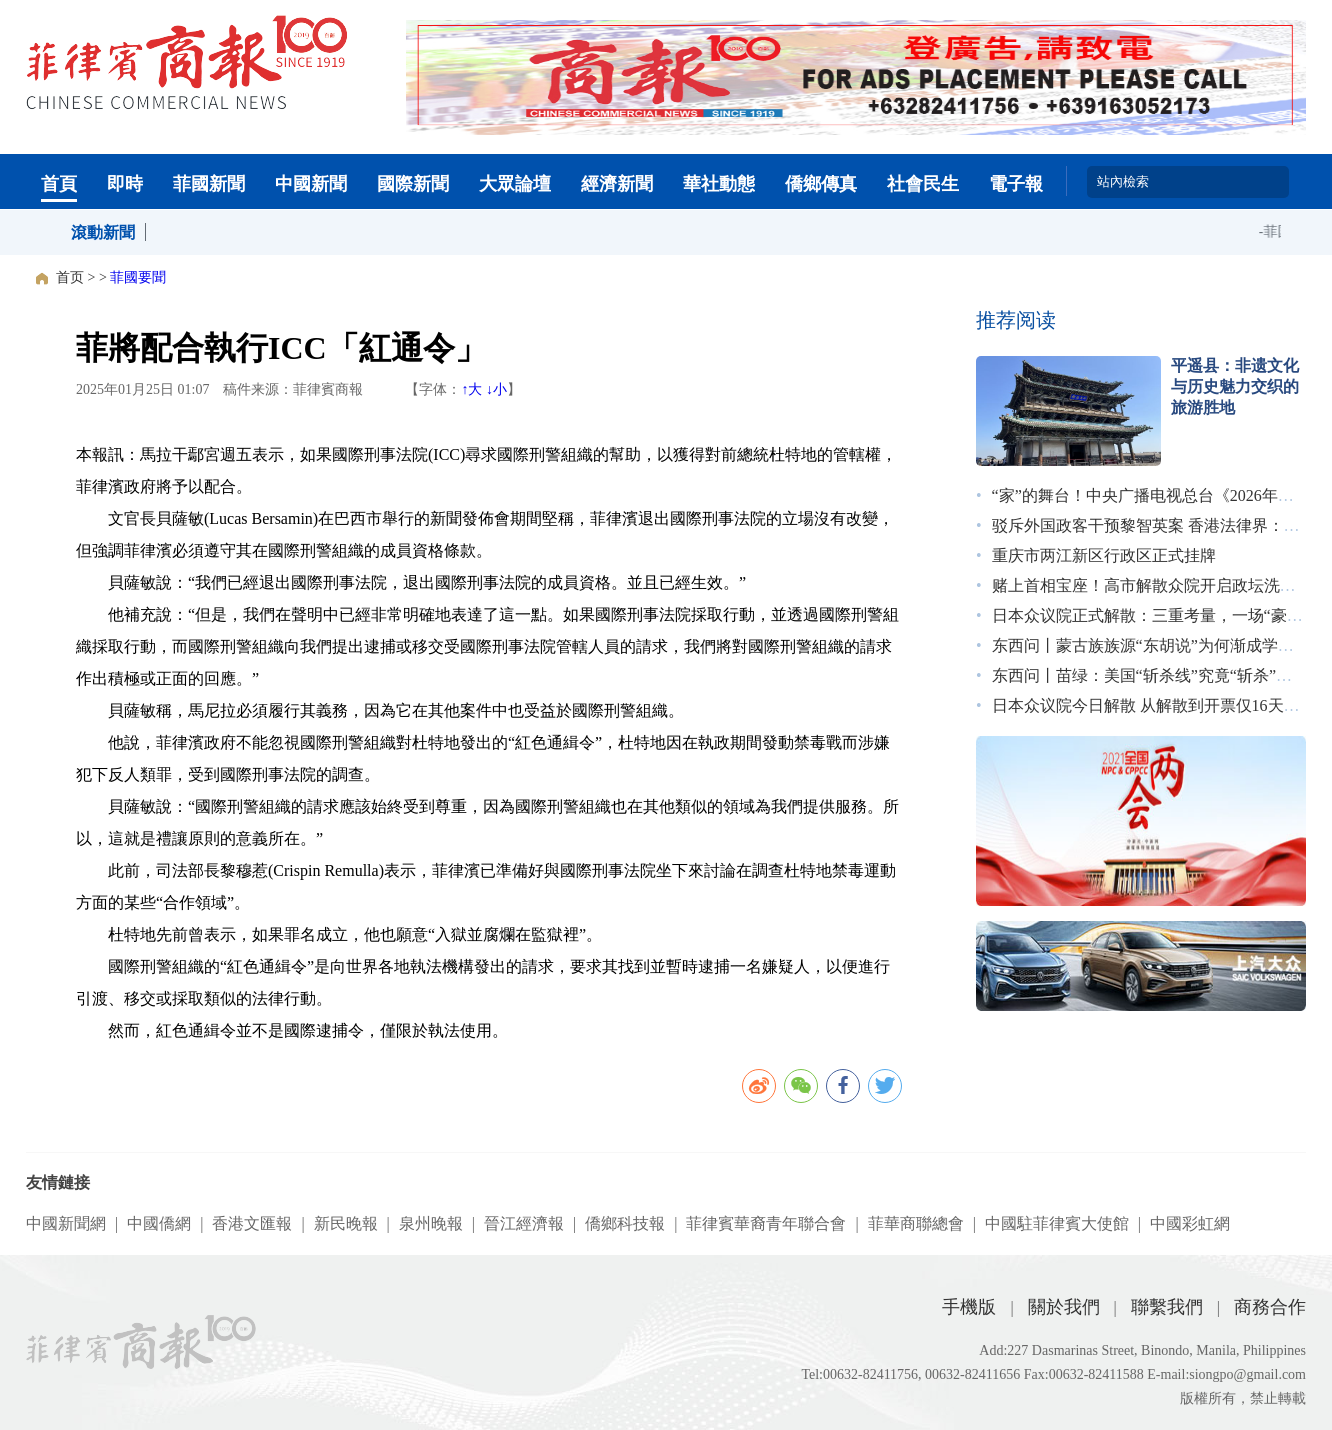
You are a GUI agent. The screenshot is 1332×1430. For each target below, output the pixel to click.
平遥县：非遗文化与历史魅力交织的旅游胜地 (1235, 386)
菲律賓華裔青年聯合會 (766, 1223)
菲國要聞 (138, 277)
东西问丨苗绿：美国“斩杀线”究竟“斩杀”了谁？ (1158, 675)
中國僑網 (159, 1223)
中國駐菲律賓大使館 (1057, 1223)
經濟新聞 (617, 184)
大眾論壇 (515, 184)
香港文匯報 (252, 1223)
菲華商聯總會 (916, 1223)
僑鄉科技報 (625, 1223)
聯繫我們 (1167, 1307)
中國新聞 (311, 184)
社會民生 (923, 184)
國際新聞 (413, 184)
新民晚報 (346, 1223)
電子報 (1016, 184)
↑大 (471, 389)
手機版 (969, 1307)
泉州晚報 (431, 1223)
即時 (125, 184)
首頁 (59, 184)
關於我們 (1064, 1307)
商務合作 (1270, 1307)
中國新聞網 (66, 1223)
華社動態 (719, 184)
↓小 (496, 389)
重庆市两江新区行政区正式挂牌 (1104, 555)
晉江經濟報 (524, 1223)
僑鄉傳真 (821, 184)
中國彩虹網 (1190, 1223)
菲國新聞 (209, 184)
